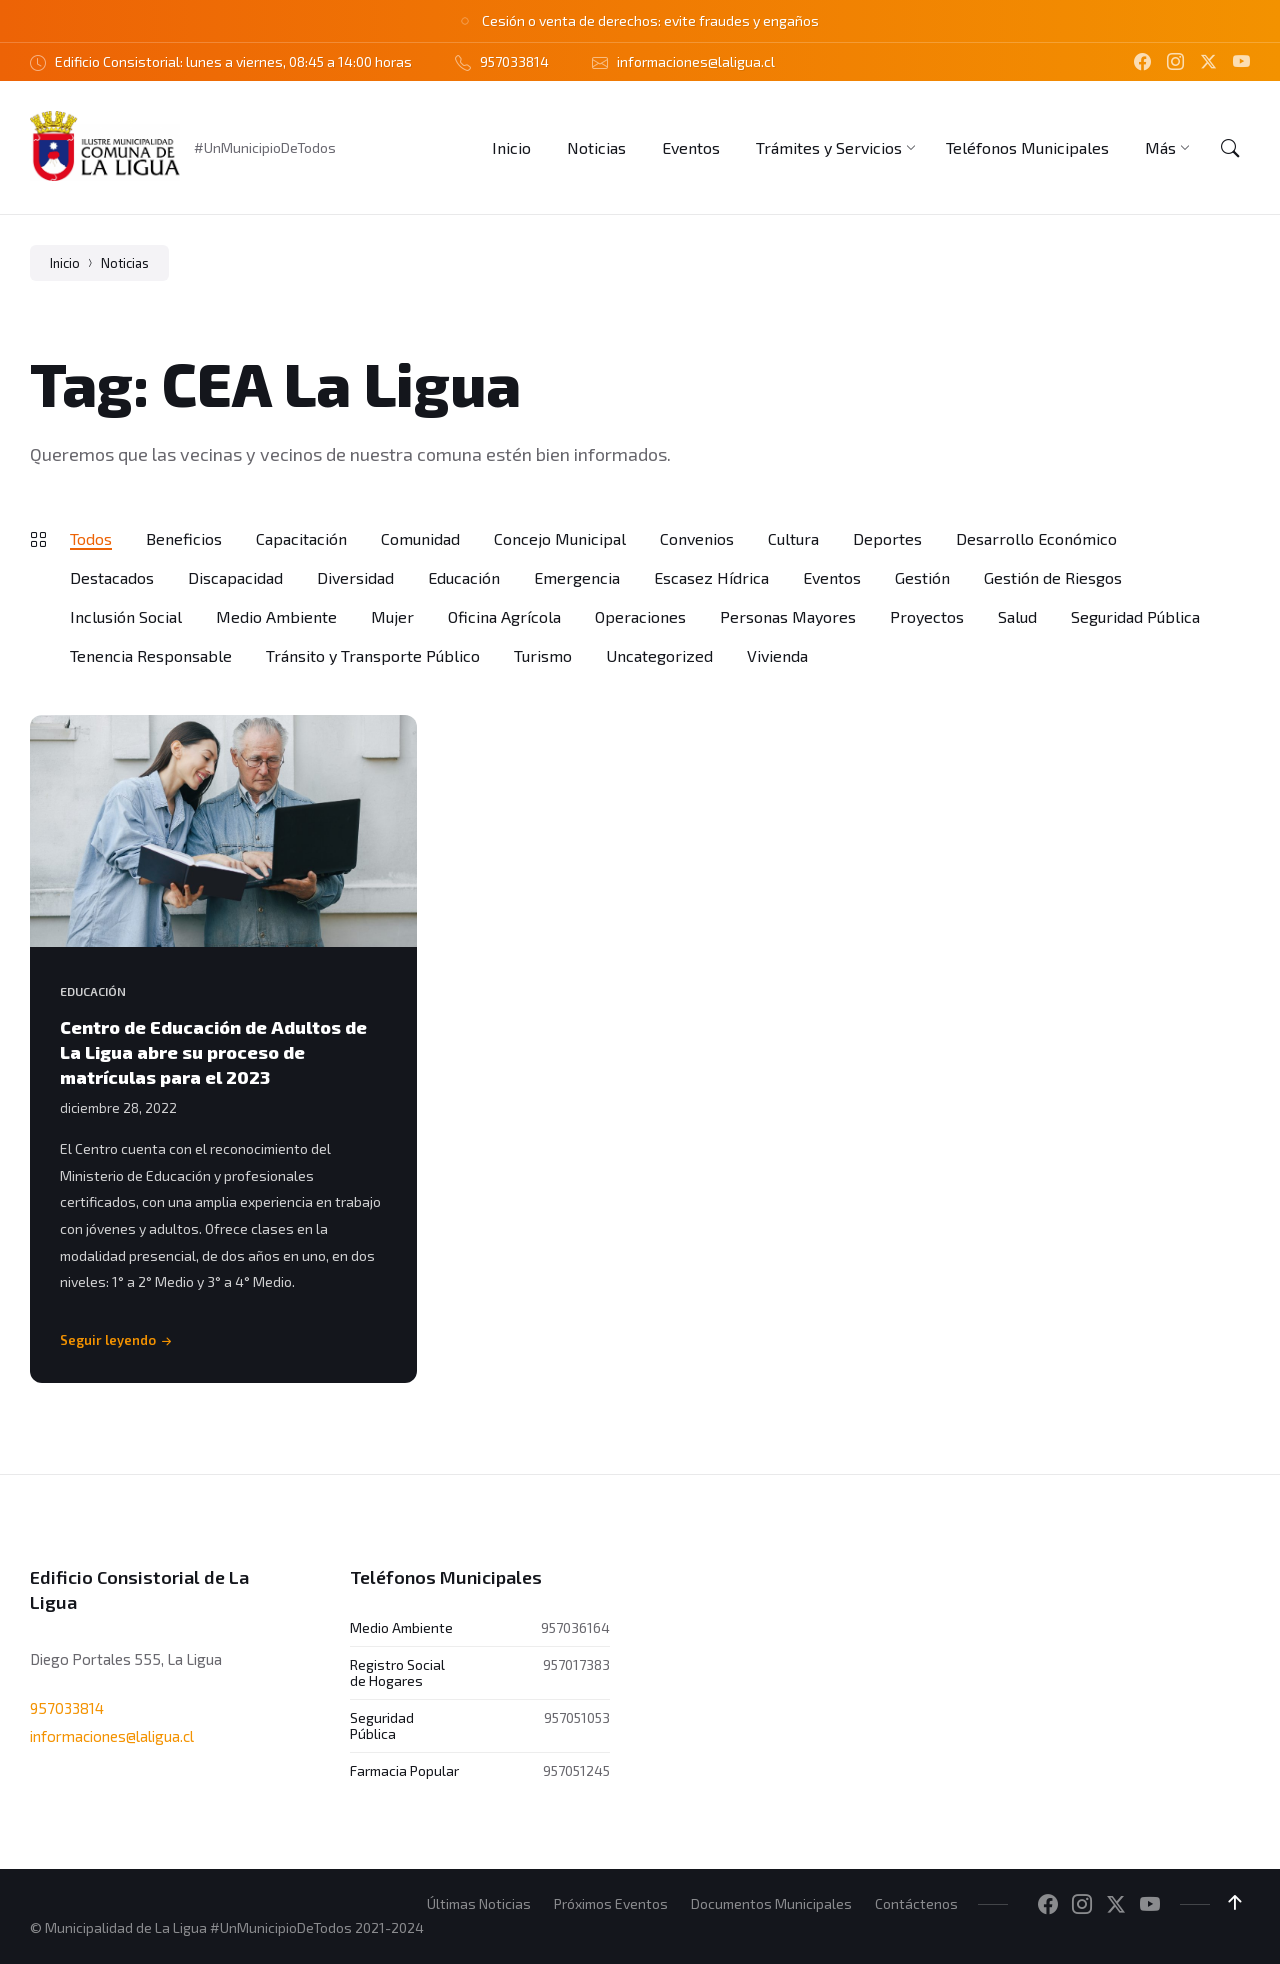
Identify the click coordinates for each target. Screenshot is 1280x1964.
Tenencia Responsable (151, 655)
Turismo (543, 655)
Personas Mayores (788, 616)
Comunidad (420, 538)
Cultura (793, 538)
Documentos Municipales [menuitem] (771, 1903)
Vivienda (777, 655)
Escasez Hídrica (711, 577)
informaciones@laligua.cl (112, 1736)
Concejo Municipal (560, 538)
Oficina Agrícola (504, 616)
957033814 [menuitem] (514, 61)
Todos (91, 538)
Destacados (112, 577)
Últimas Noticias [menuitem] (479, 1903)
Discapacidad (235, 577)
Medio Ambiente (276, 616)
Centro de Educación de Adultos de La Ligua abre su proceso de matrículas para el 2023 (213, 1052)
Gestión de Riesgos (1053, 577)
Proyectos (927, 616)
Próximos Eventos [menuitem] (611, 1903)
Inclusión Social (126, 616)
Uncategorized (659, 655)
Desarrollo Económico (1036, 538)
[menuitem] (511, 147)
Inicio (65, 263)
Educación (464, 577)
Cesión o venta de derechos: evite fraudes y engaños (650, 20)
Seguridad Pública (1135, 616)
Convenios (697, 538)
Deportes (887, 538)
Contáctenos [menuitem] (916, 1903)
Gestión (922, 577)
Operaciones (640, 616)
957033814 (67, 1707)
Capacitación (301, 538)
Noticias (125, 263)
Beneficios (184, 538)
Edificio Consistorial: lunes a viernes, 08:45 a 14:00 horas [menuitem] (233, 61)
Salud (1017, 616)
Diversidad (355, 577)
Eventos (832, 577)
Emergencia (577, 577)
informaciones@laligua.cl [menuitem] (696, 61)
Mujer (392, 616)
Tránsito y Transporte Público (373, 655)
